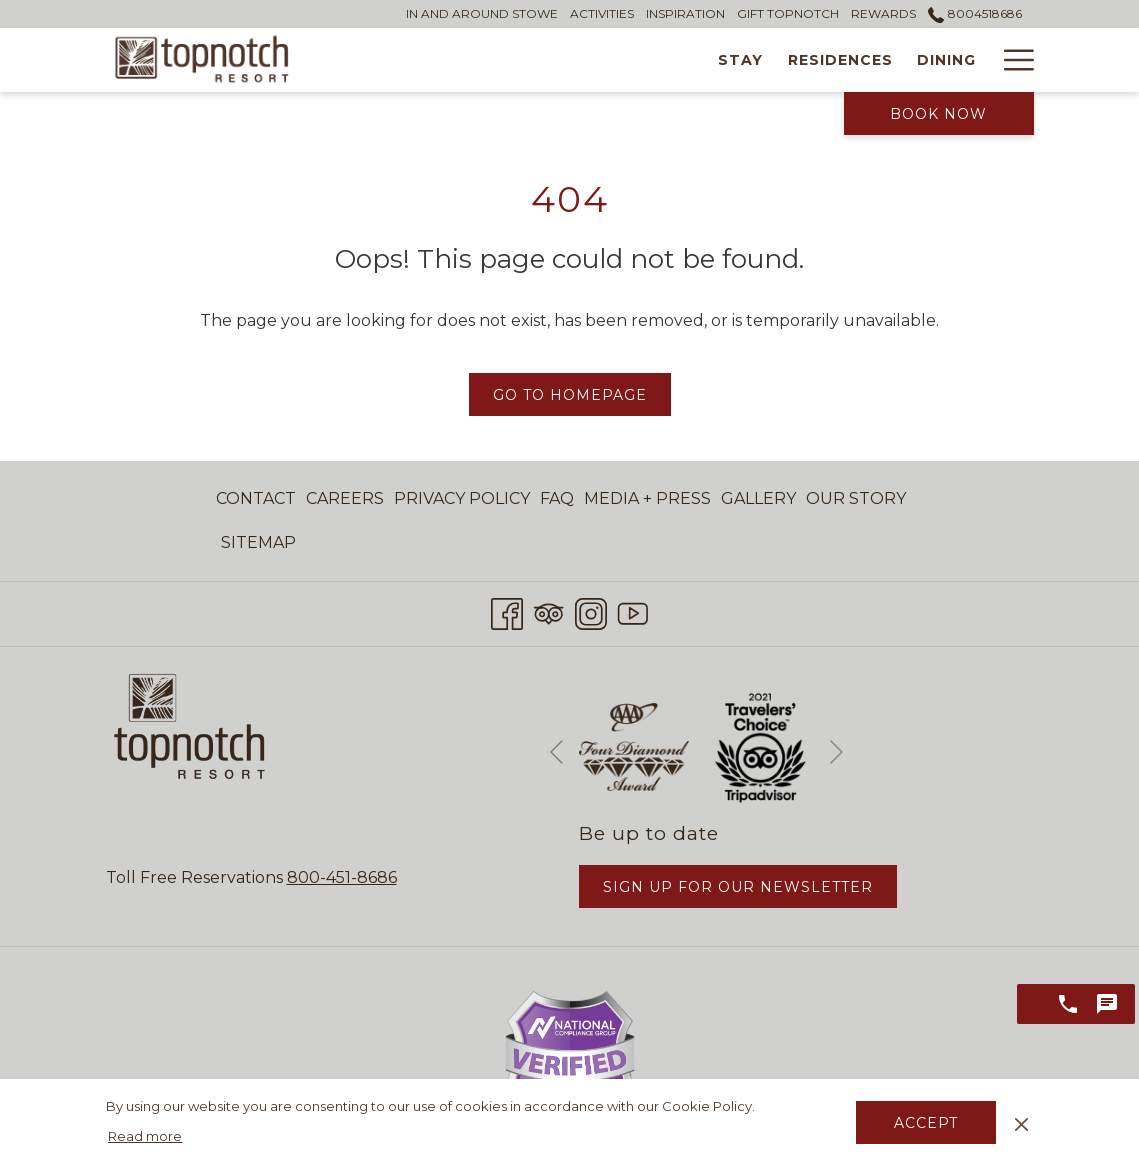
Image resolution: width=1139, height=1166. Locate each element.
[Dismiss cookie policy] (1021, 1122)
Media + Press (647, 498)
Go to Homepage (570, 395)
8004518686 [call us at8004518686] (974, 13)
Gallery (758, 498)
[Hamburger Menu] (1011, 60)
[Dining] (745, 60)
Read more (145, 1136)
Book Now (938, 114)
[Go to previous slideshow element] (556, 751)
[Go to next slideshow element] (836, 751)
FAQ (557, 498)
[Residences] (639, 60)
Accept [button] (926, 1123)
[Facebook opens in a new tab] (507, 611)
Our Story (856, 498)
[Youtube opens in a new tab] (633, 611)
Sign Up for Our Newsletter (738, 887)
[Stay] (539, 60)
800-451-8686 (342, 877)
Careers (345, 498)
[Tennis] (945, 60)
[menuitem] (258, 499)
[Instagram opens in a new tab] (591, 611)
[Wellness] (845, 60)
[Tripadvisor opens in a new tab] (549, 611)
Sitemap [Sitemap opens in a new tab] (258, 546)
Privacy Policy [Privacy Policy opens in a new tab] (462, 502)
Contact (256, 498)
